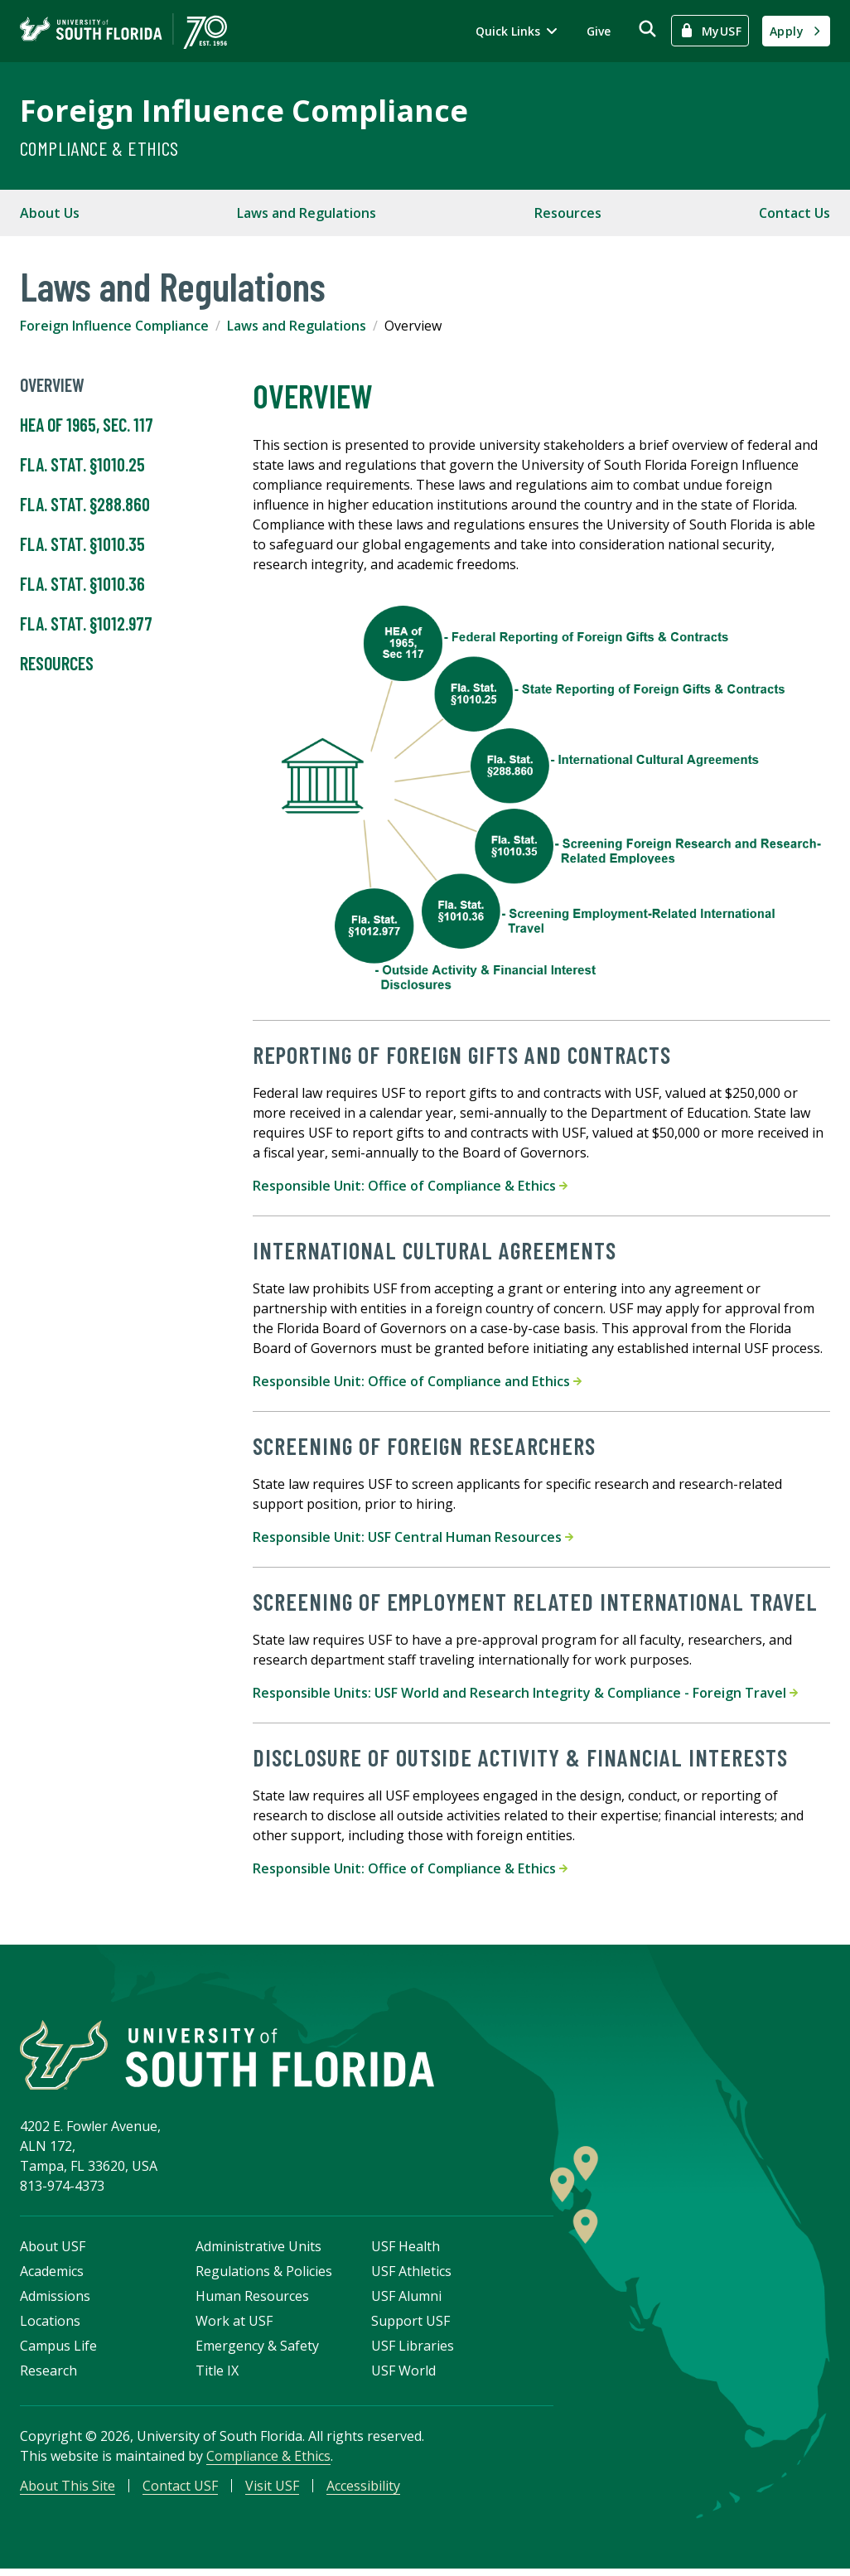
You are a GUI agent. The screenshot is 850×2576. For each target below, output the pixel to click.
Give (599, 31)
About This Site (67, 2490)
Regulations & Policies (264, 2275)
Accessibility (363, 2490)
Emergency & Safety (257, 2350)
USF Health (405, 2250)
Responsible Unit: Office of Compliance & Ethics (410, 1186)
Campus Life (58, 2350)
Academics (52, 2275)
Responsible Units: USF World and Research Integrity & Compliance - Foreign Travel (525, 1693)
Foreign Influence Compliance (244, 110)
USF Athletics (411, 2275)
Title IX (217, 2375)
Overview (52, 385)
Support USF (410, 2325)
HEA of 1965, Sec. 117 (86, 425)
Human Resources (252, 2300)
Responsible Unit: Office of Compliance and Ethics (417, 1381)
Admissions (55, 2300)
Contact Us (794, 213)
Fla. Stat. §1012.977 (86, 624)
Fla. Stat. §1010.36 (82, 584)
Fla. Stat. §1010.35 (82, 544)
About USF (52, 2250)
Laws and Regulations (306, 213)
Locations (50, 2325)
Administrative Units (258, 2250)
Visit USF (272, 2490)
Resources (567, 213)
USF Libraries (412, 2350)
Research (48, 2375)
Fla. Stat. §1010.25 (82, 465)
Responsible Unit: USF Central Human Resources (413, 1537)
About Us (50, 213)
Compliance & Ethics (99, 148)
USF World (403, 2375)
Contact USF (180, 2490)
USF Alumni (406, 2300)
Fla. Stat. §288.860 (85, 505)
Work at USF (234, 2325)
